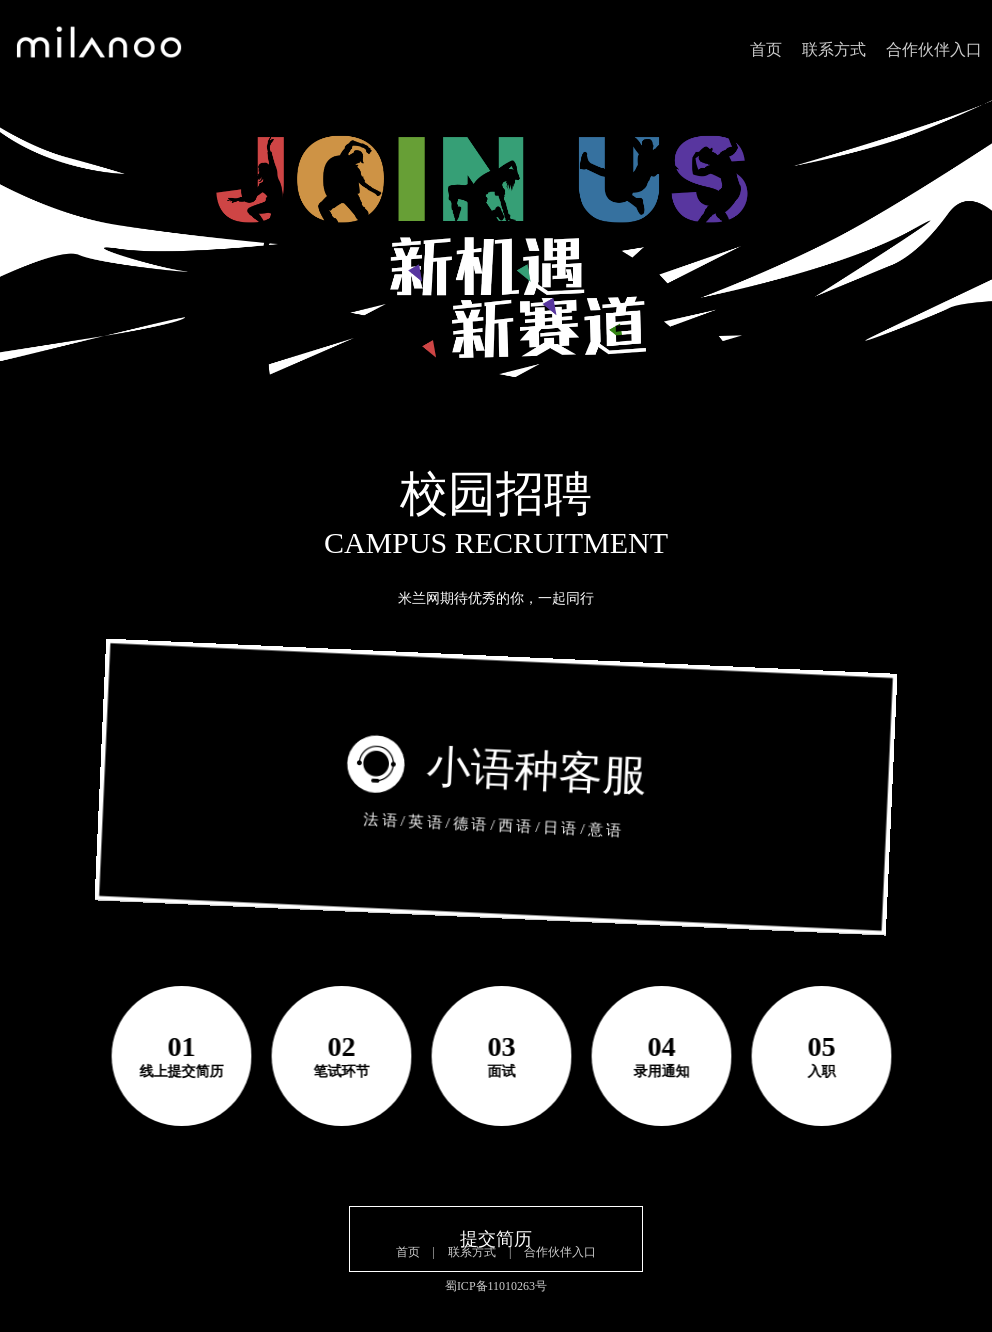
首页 (766, 49)
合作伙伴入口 (934, 49)
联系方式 (834, 49)
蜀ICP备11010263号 (496, 1286)
